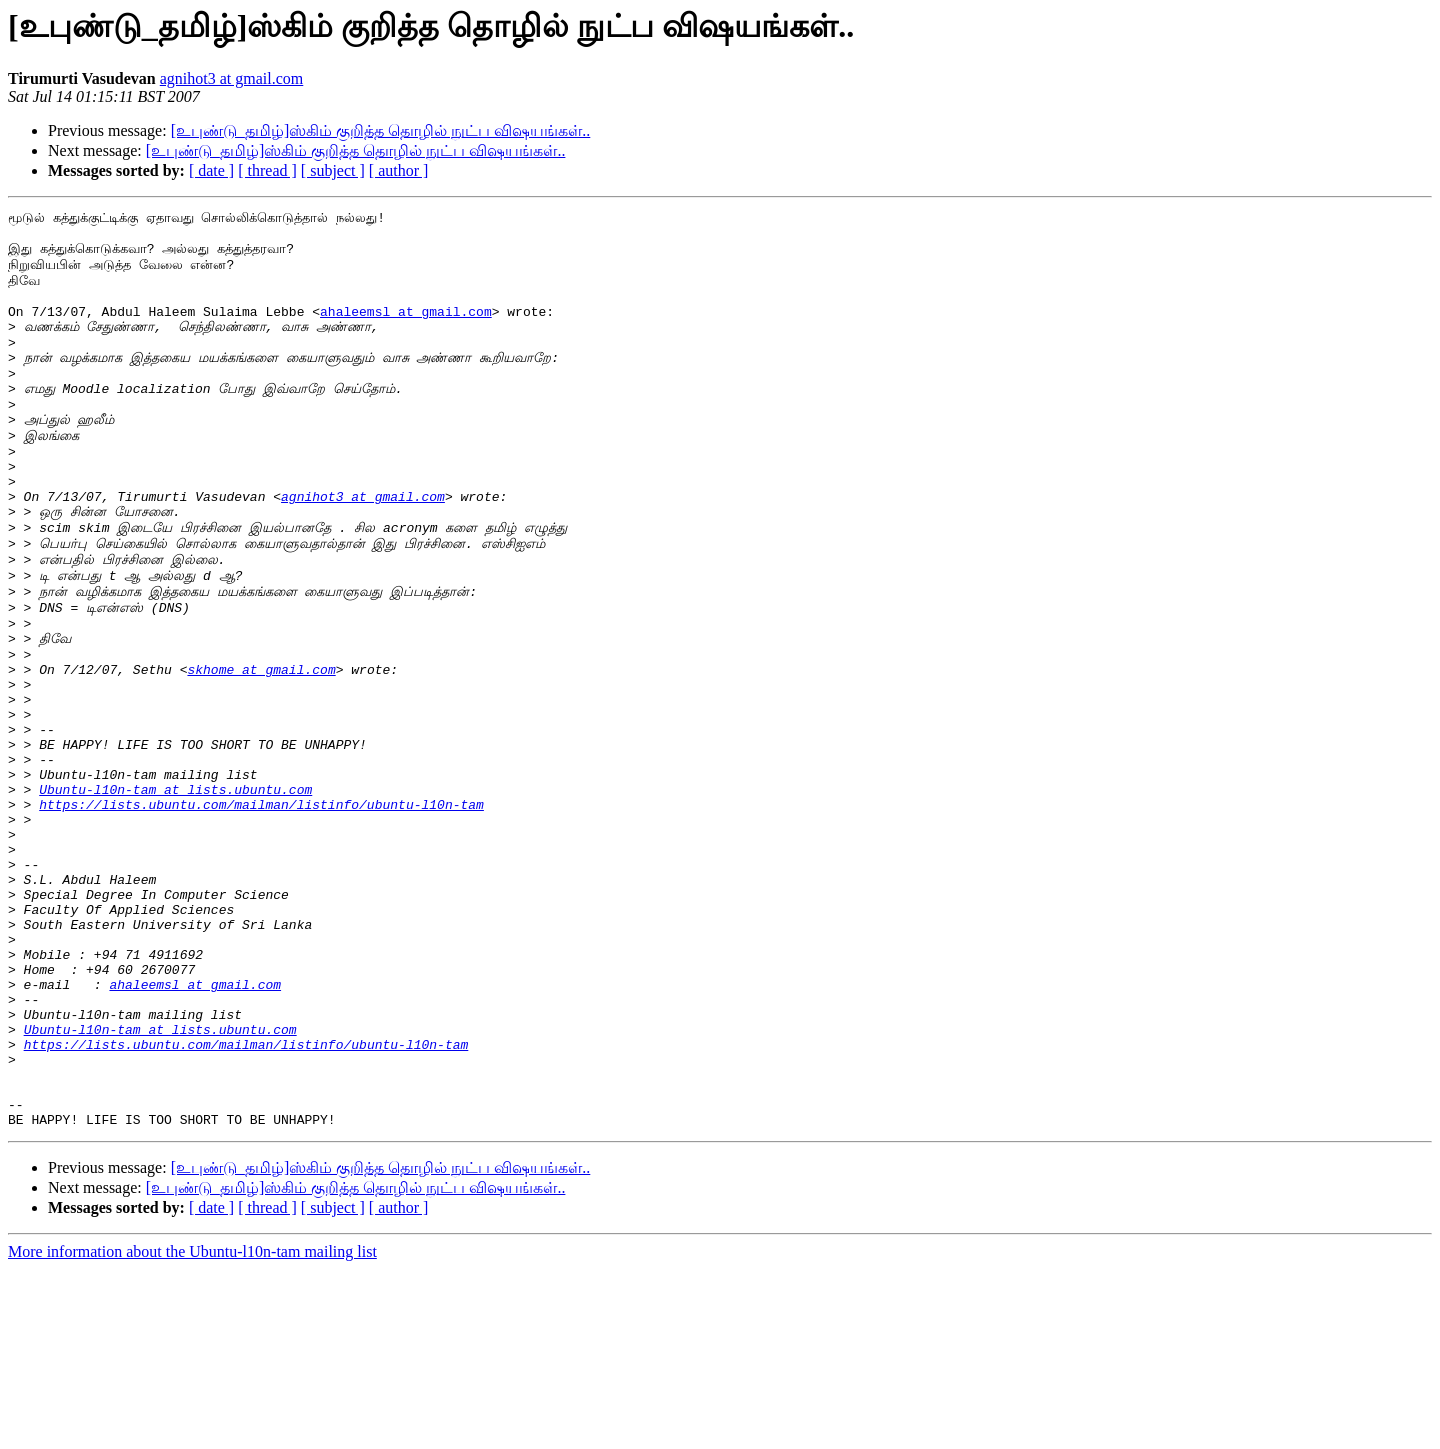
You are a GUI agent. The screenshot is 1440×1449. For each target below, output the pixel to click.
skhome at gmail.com (261, 759)
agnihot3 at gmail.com (232, 78)
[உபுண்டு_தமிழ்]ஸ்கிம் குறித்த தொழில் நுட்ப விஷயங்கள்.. (381, 130)
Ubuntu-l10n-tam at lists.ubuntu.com (175, 903)
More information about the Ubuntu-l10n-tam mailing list (192, 1431)
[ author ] (399, 170)
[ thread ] (267, 170)
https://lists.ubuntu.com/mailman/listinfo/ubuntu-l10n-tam (261, 921)
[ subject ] (333, 170)
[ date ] (211, 170)
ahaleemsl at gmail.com (406, 332)
